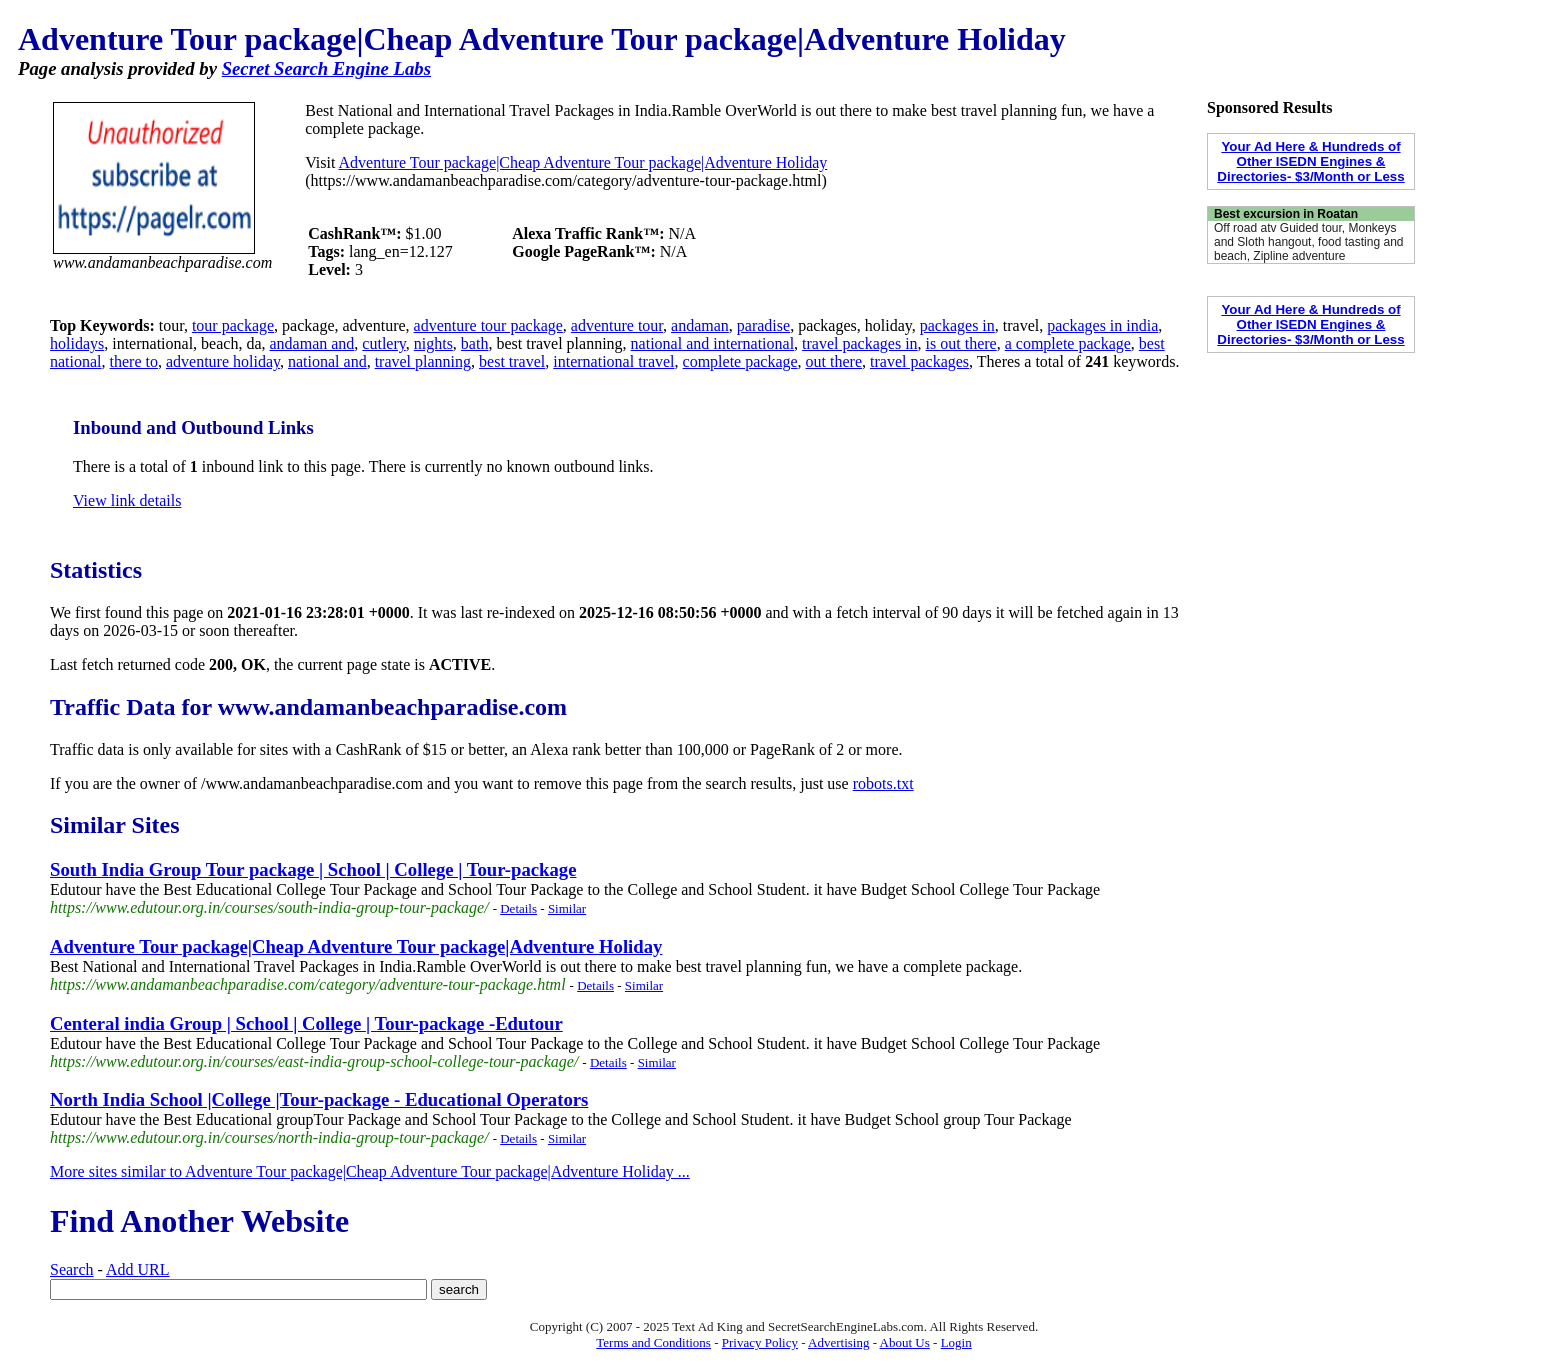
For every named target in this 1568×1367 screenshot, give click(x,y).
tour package (233, 325)
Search (72, 1269)
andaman (700, 325)
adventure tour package (488, 325)
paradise (763, 325)
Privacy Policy (760, 1342)
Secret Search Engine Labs (326, 68)
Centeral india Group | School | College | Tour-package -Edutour (306, 1023)
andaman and (311, 343)
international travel (613, 361)
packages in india (1102, 325)
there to (134, 361)
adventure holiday (223, 361)
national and (327, 361)
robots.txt (883, 783)
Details (518, 908)
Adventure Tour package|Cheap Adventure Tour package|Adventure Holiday (583, 162)
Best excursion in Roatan (1286, 214)
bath (475, 343)
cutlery (383, 343)
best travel (512, 361)
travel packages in (860, 343)
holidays (77, 343)
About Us (905, 1342)
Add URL (138, 1269)
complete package (740, 361)
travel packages (919, 361)
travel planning (423, 361)
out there (834, 361)
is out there (961, 343)
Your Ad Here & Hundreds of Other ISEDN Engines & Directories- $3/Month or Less (1310, 161)
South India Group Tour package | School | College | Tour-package (313, 869)
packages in (957, 325)
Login (956, 1342)
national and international (713, 343)
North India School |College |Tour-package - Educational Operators (319, 1099)
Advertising (838, 1342)
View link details (127, 500)
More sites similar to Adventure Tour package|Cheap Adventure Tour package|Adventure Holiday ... (370, 1171)
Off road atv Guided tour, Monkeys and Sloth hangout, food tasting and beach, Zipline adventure (1309, 242)
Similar (567, 908)
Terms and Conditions (653, 1342)
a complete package (1068, 343)
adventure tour (617, 325)
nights (433, 343)
